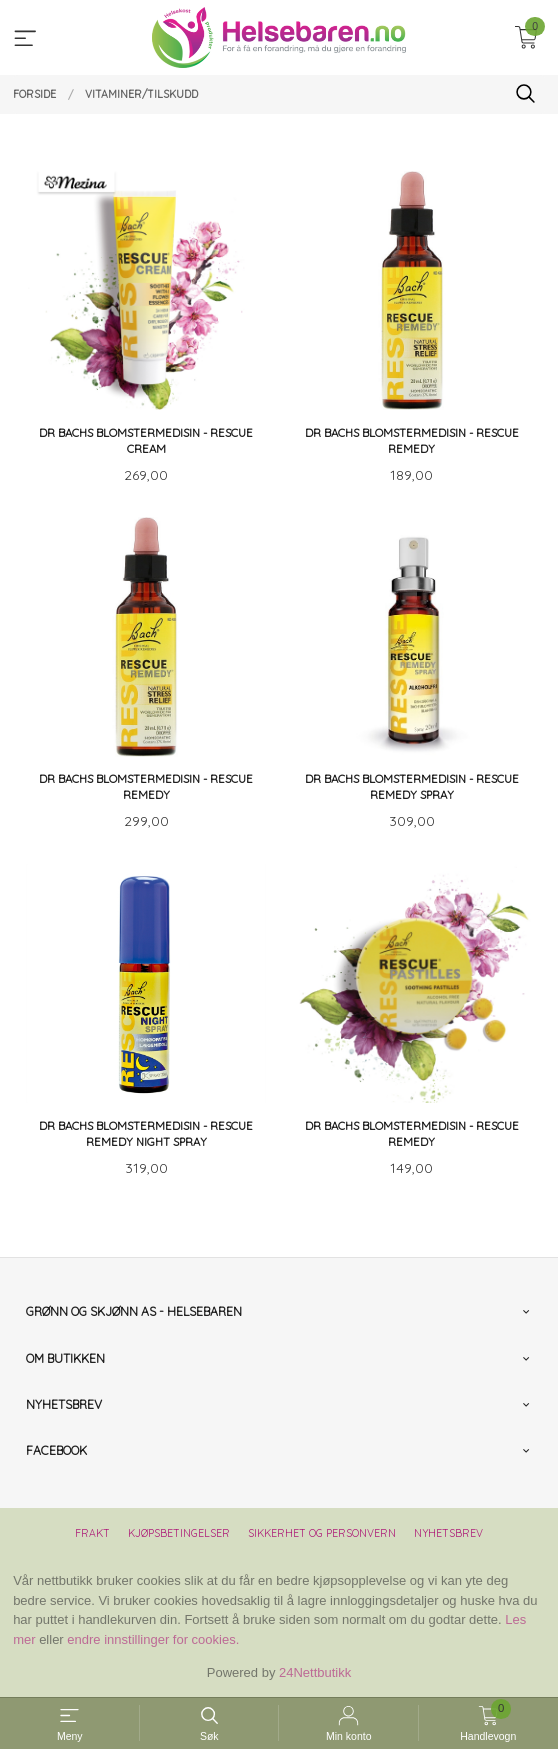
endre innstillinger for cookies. (153, 1639)
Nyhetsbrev (448, 1533)
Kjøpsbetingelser (179, 1533)
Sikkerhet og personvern (322, 1533)
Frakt (92, 1533)
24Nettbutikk (315, 1672)
